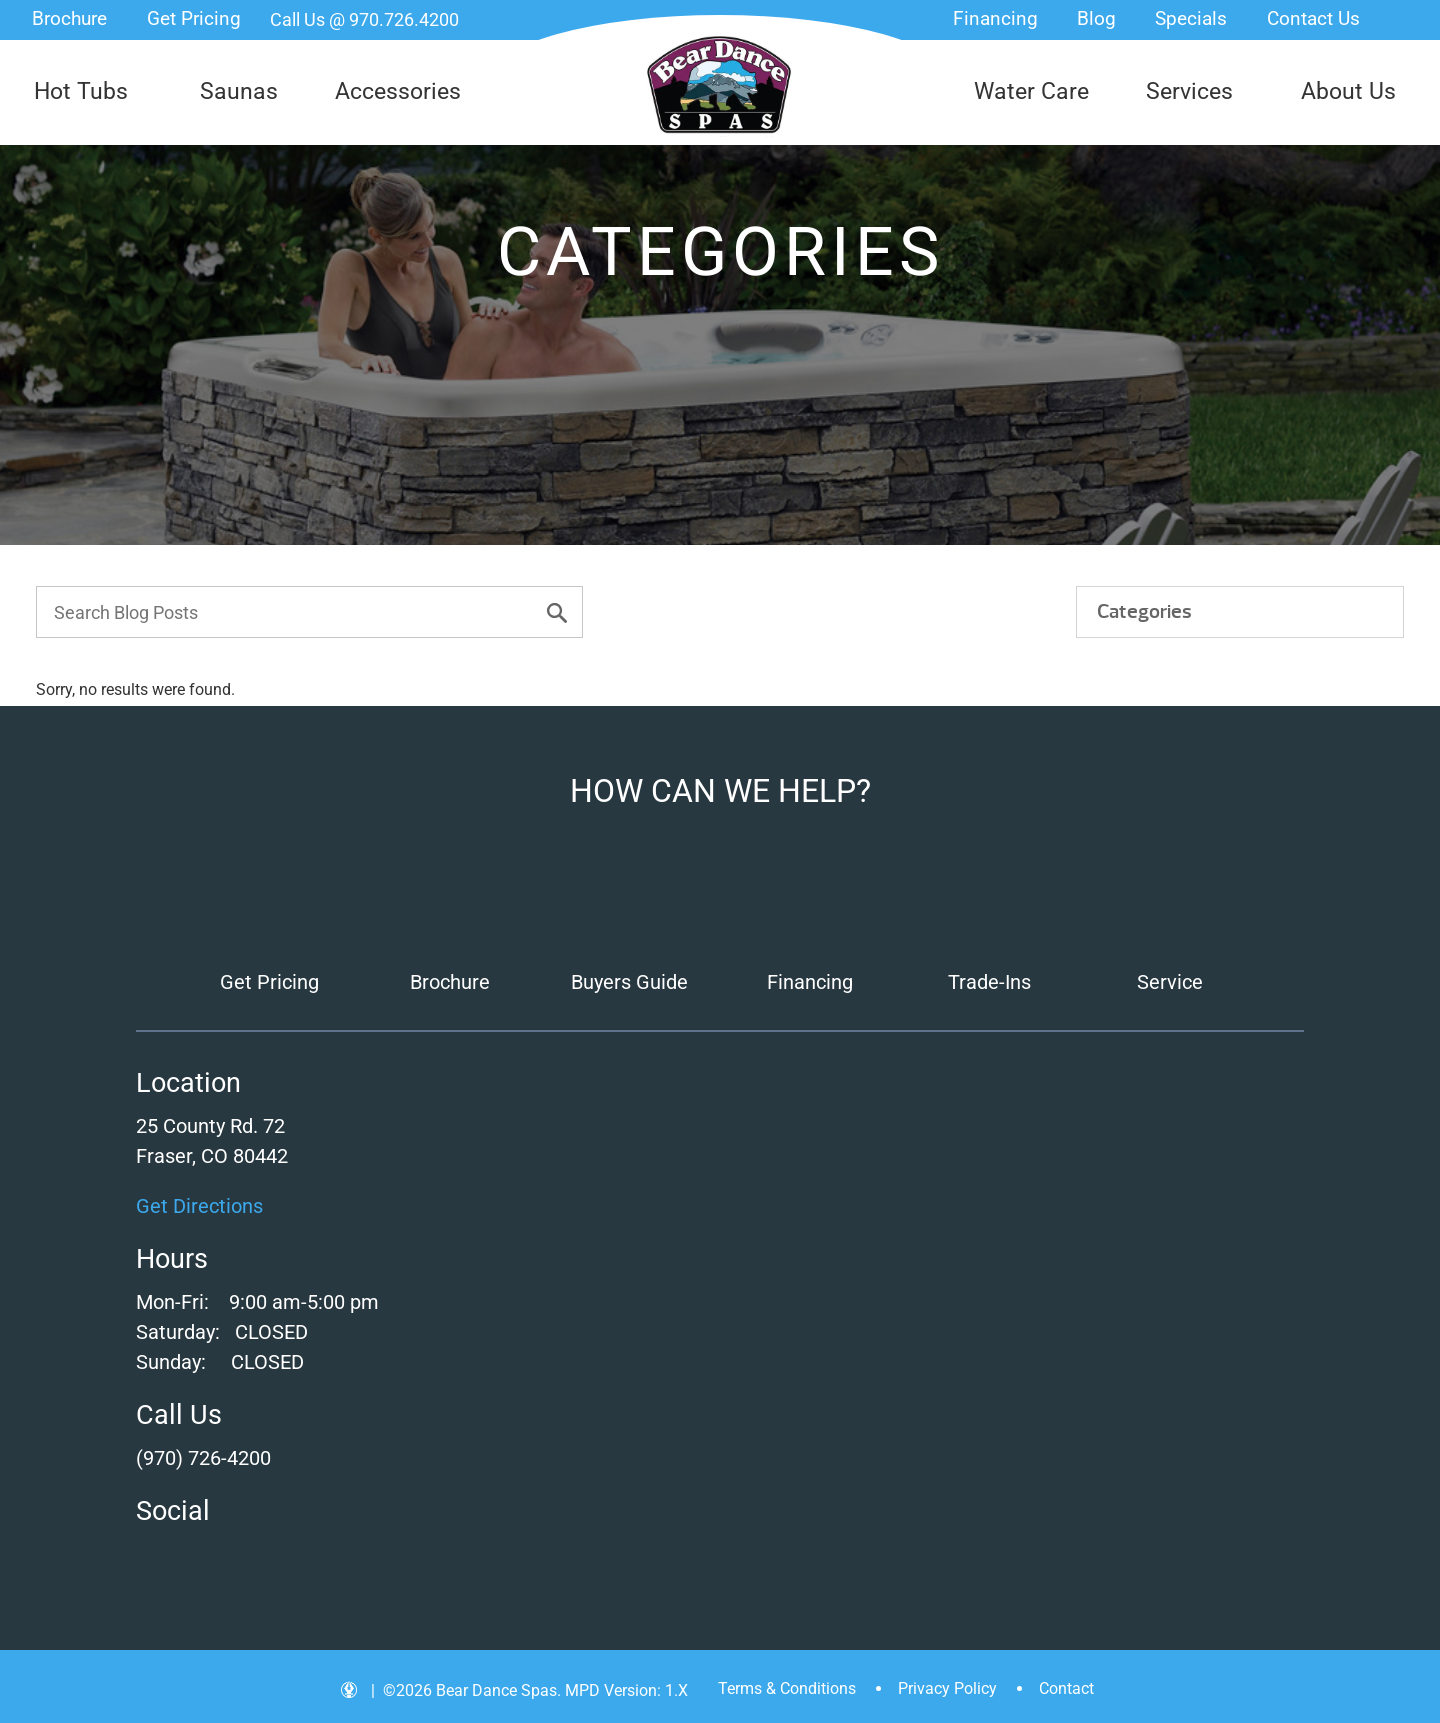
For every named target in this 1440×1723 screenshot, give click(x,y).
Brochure (69, 18)
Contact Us (1313, 18)
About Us (1348, 91)
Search (1405, 20)
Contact (1066, 1688)
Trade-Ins (989, 982)
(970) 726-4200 (203, 1458)
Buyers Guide (629, 982)
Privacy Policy (947, 1688)
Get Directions (199, 1206)
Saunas (239, 91)
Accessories (398, 91)
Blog (1096, 18)
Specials (1191, 18)
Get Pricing (194, 18)
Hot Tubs (81, 91)
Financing (995, 18)
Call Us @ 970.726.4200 (364, 19)
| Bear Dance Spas (719, 85)
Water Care (1031, 91)
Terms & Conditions (787, 1688)
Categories (1144, 611)
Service (1170, 982)
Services (1189, 91)
